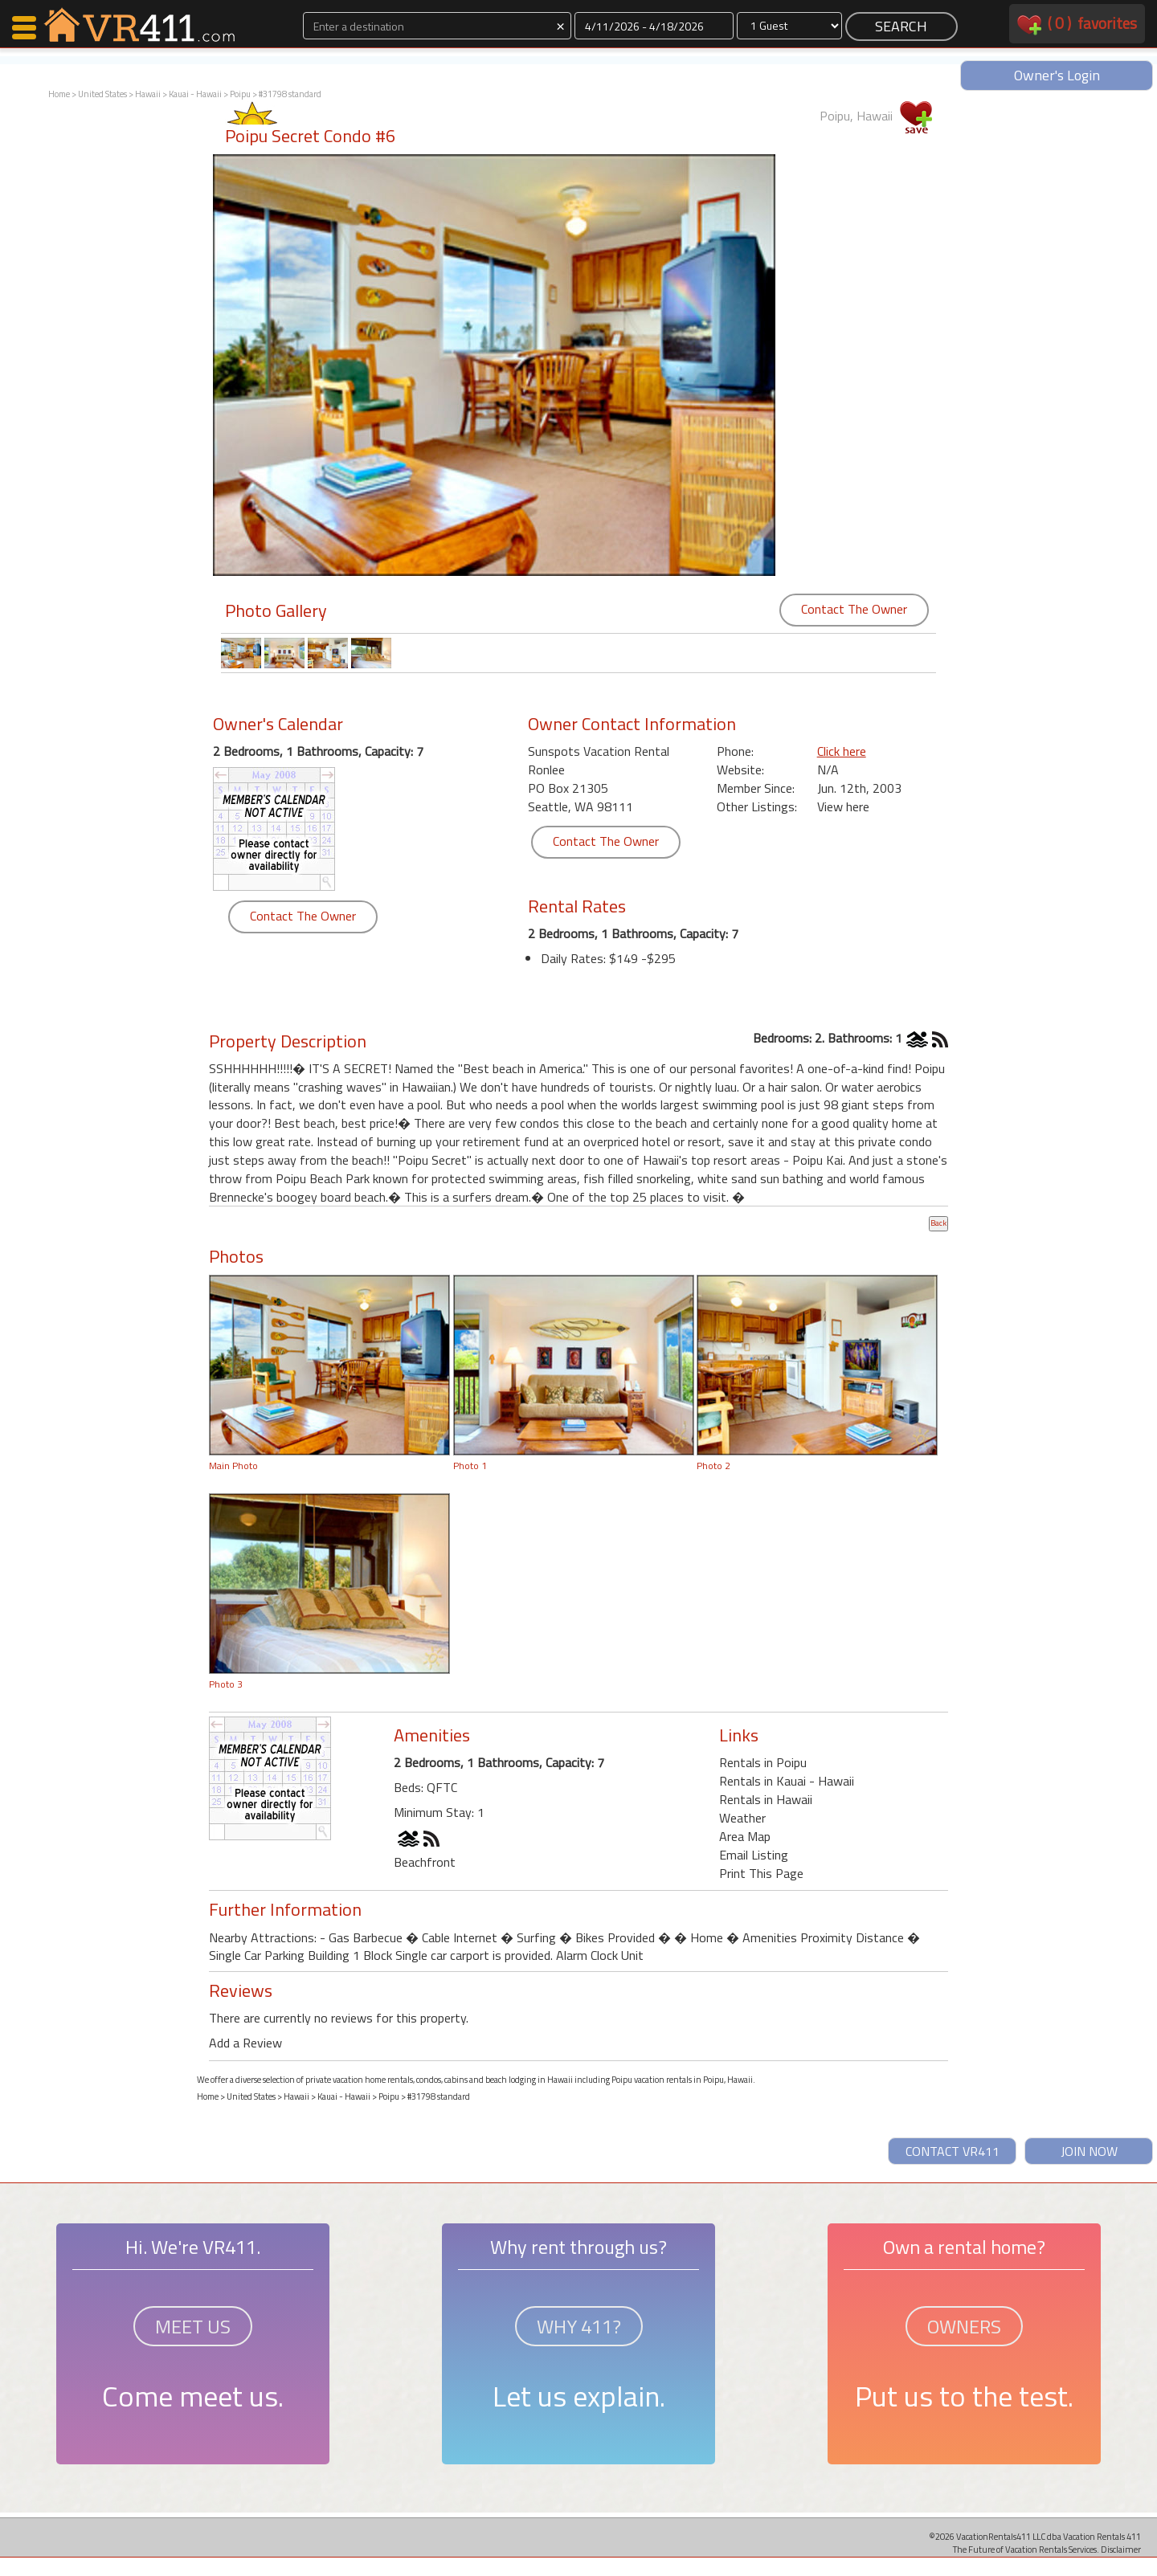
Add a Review (245, 2042)
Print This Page (761, 1873)
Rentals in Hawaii (765, 1799)
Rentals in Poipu (763, 1762)
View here (843, 806)
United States (102, 94)
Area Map (745, 1836)
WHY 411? (579, 2326)
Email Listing (753, 1854)
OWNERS (964, 2326)
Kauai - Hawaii (195, 94)
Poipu (240, 94)
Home (59, 94)
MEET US (193, 2326)
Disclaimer (1121, 2549)
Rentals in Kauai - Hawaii (786, 1780)
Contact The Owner (854, 608)
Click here (841, 751)
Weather (742, 1817)
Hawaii (148, 94)
